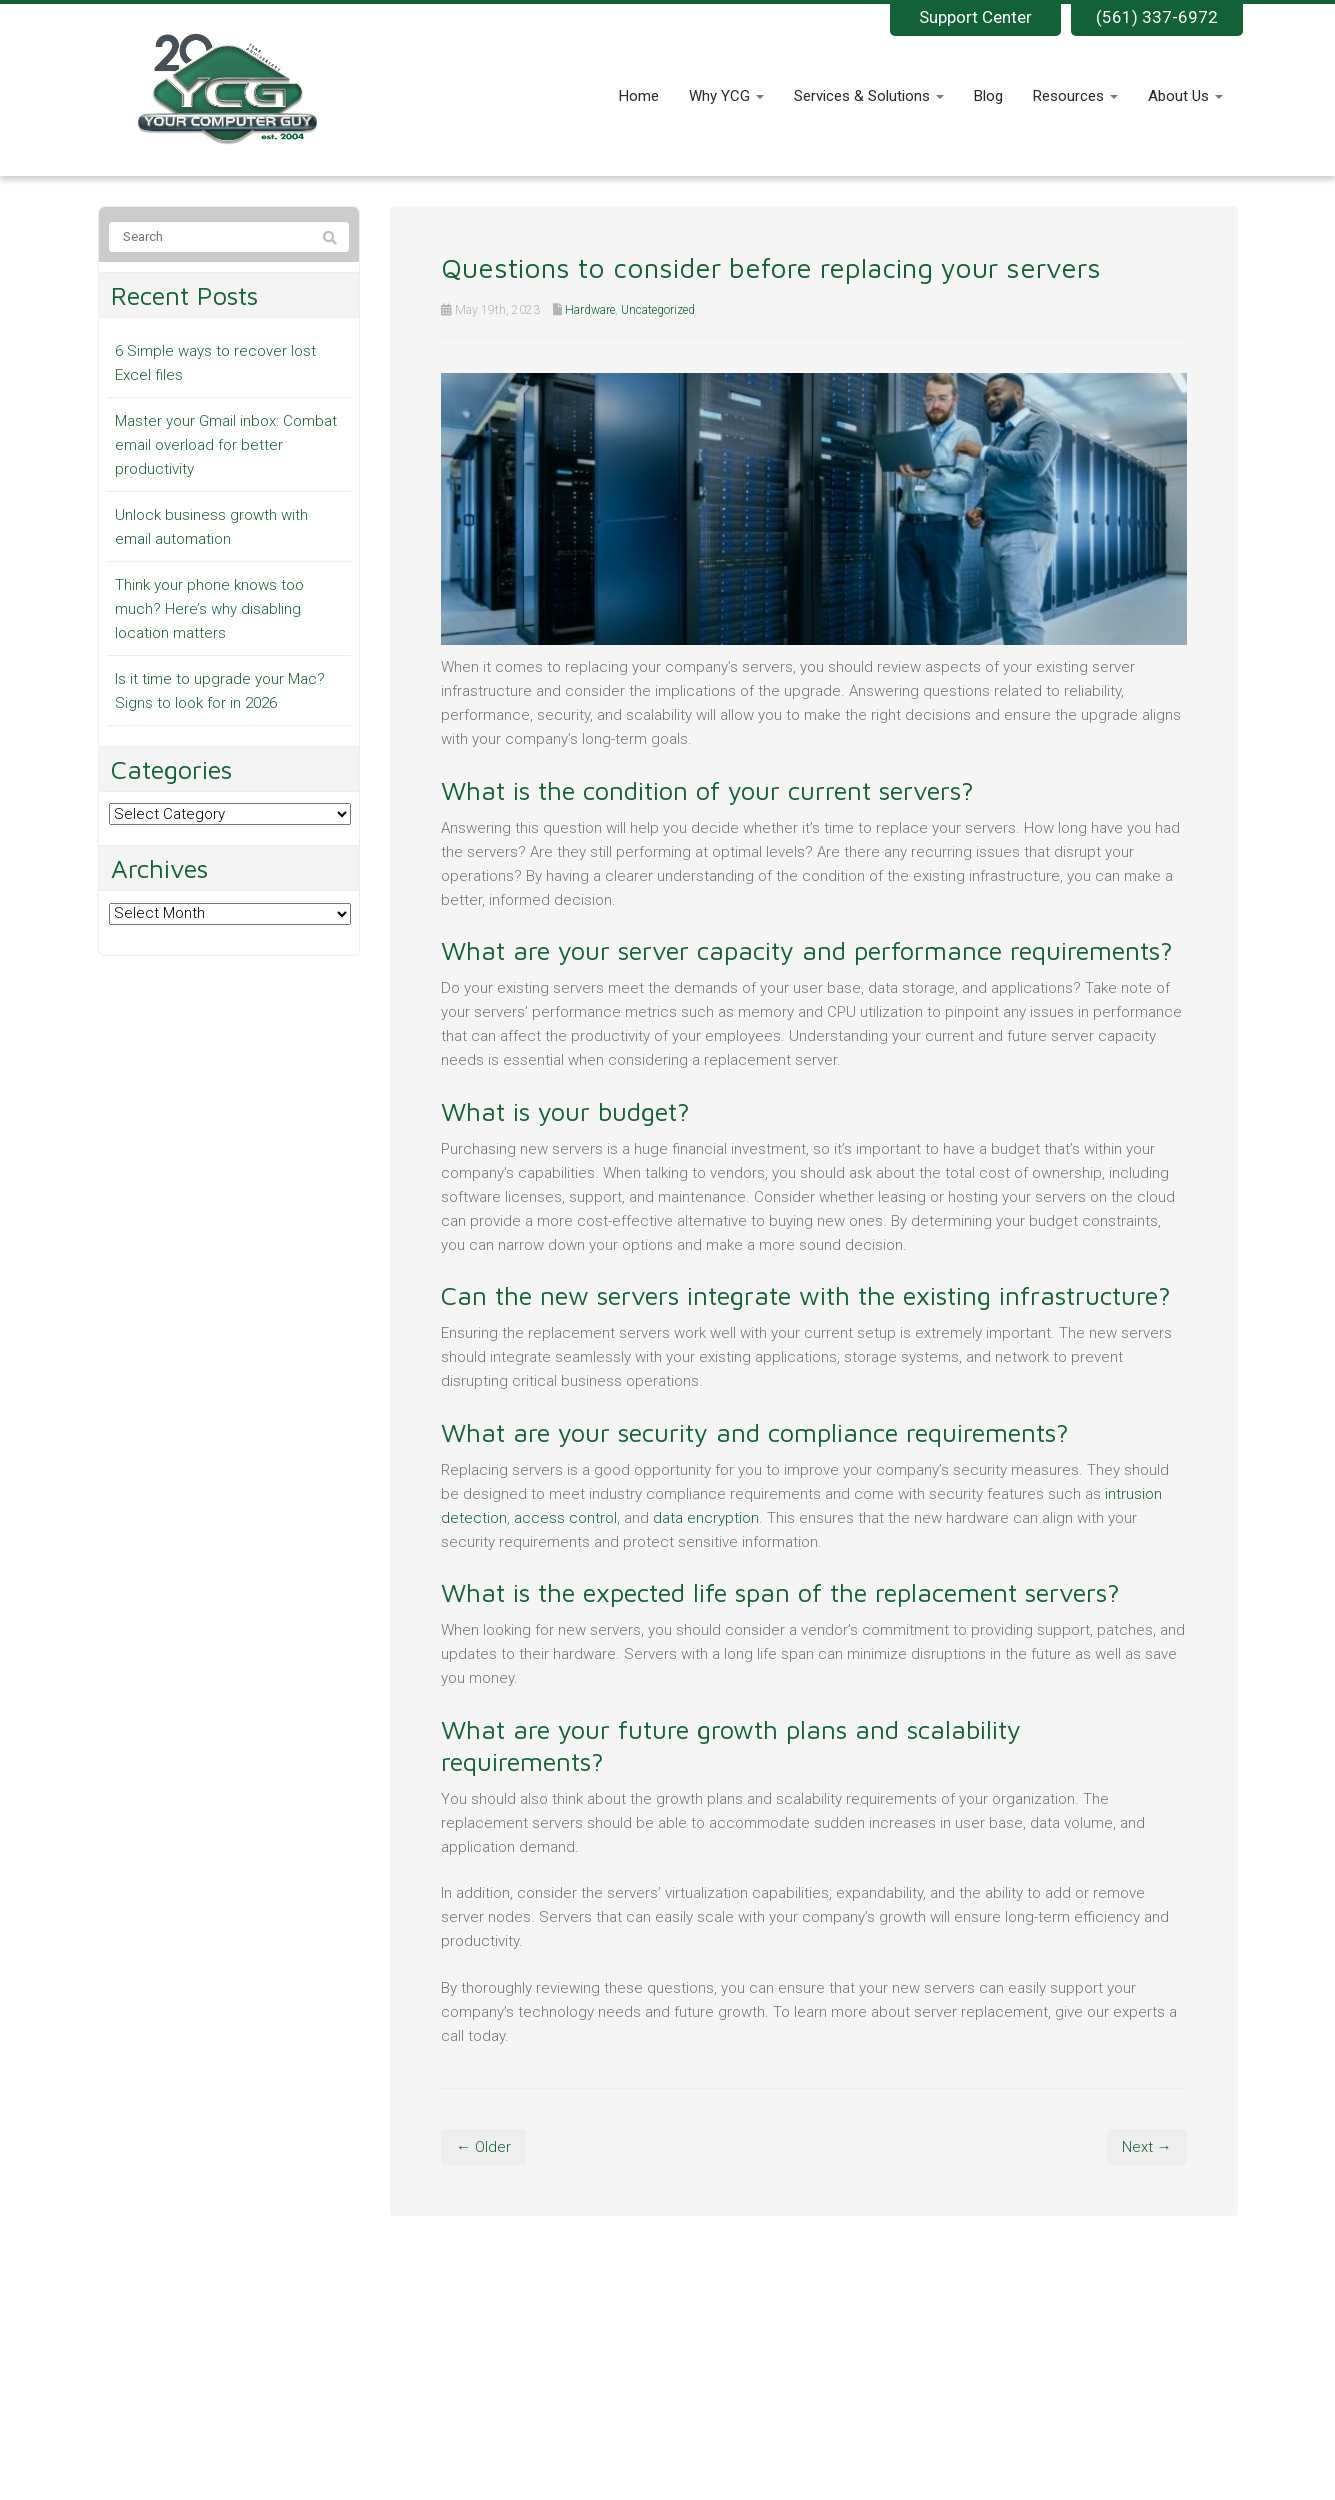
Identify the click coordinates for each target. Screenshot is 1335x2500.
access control (565, 1518)
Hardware (590, 310)
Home (639, 96)
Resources (1075, 96)
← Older (483, 2147)
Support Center (975, 17)
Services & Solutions (869, 96)
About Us (1185, 96)
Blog (988, 96)
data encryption (706, 1518)
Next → (1147, 2147)
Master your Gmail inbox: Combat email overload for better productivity (226, 445)
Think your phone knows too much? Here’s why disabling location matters (209, 609)
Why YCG (726, 96)
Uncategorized (658, 310)
